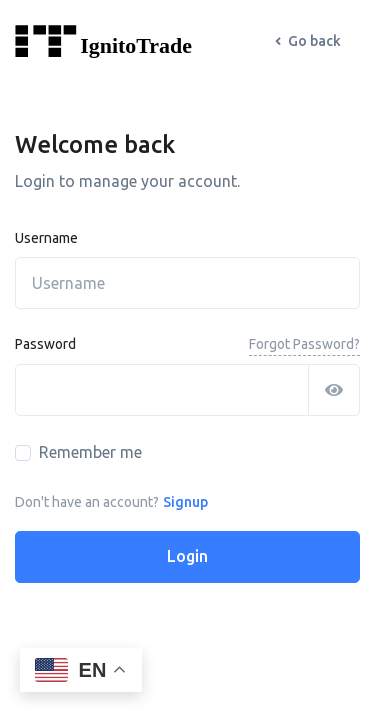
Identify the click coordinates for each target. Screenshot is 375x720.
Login (187, 556)
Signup (185, 502)
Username (46, 238)
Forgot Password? (304, 344)
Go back (308, 41)
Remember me (90, 452)
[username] (187, 283)
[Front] (130, 41)
